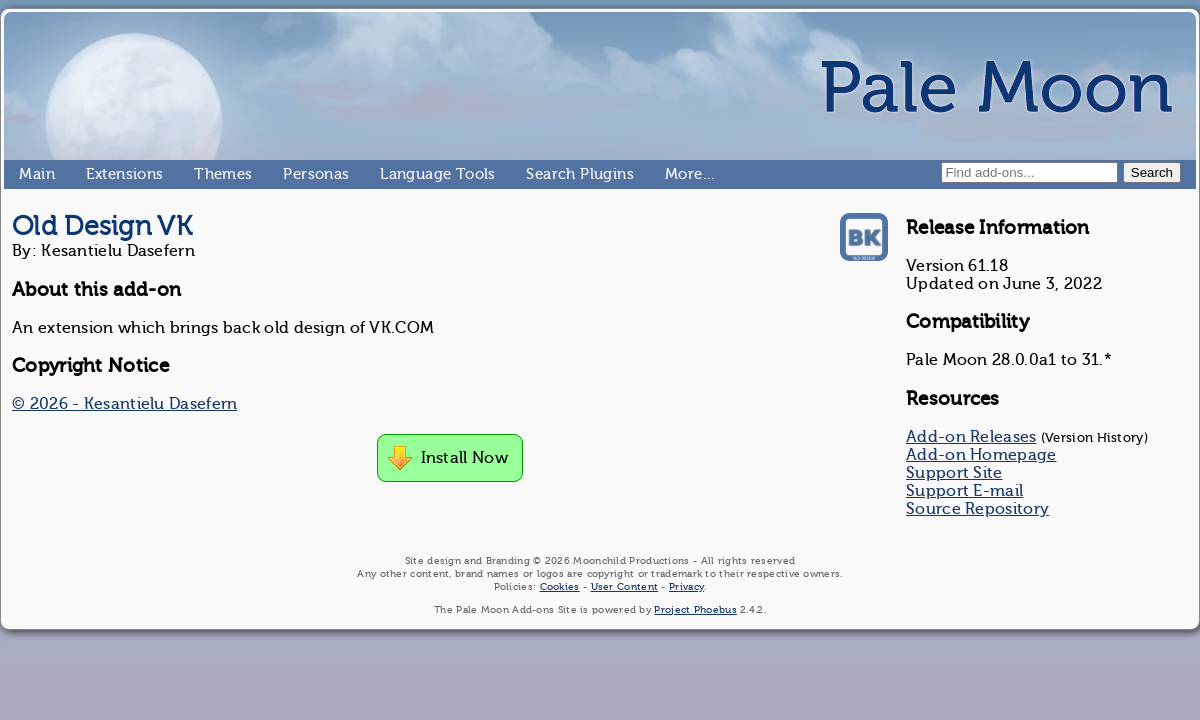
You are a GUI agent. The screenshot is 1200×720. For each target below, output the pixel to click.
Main (27, 174)
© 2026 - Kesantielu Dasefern (124, 404)
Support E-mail (964, 491)
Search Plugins (534, 174)
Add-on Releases (971, 437)
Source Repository (977, 509)
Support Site (954, 473)
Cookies (560, 586)
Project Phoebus (695, 609)
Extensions (94, 174)
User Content (625, 586)
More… (673, 174)
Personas (291, 174)
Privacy (686, 586)
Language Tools (388, 174)
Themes (202, 174)
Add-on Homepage (981, 455)
